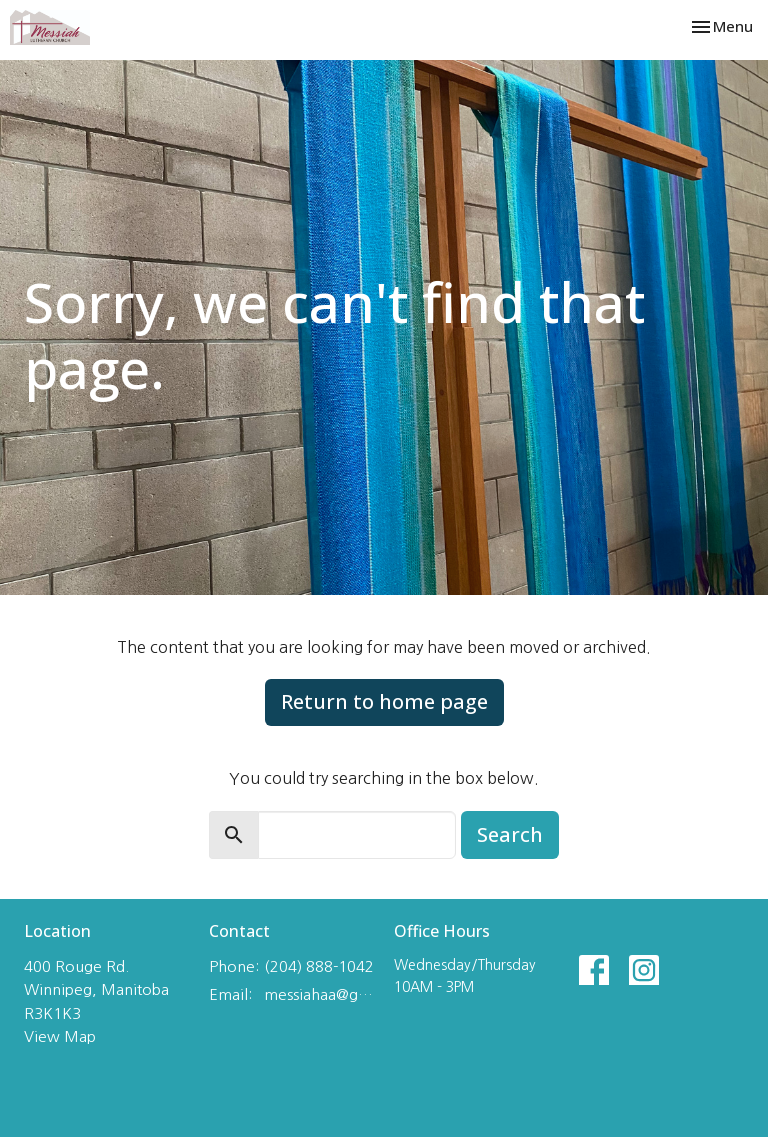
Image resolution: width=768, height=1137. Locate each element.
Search (510, 834)
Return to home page (384, 701)
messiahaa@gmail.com (319, 994)
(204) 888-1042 (319, 966)
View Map (60, 1036)
